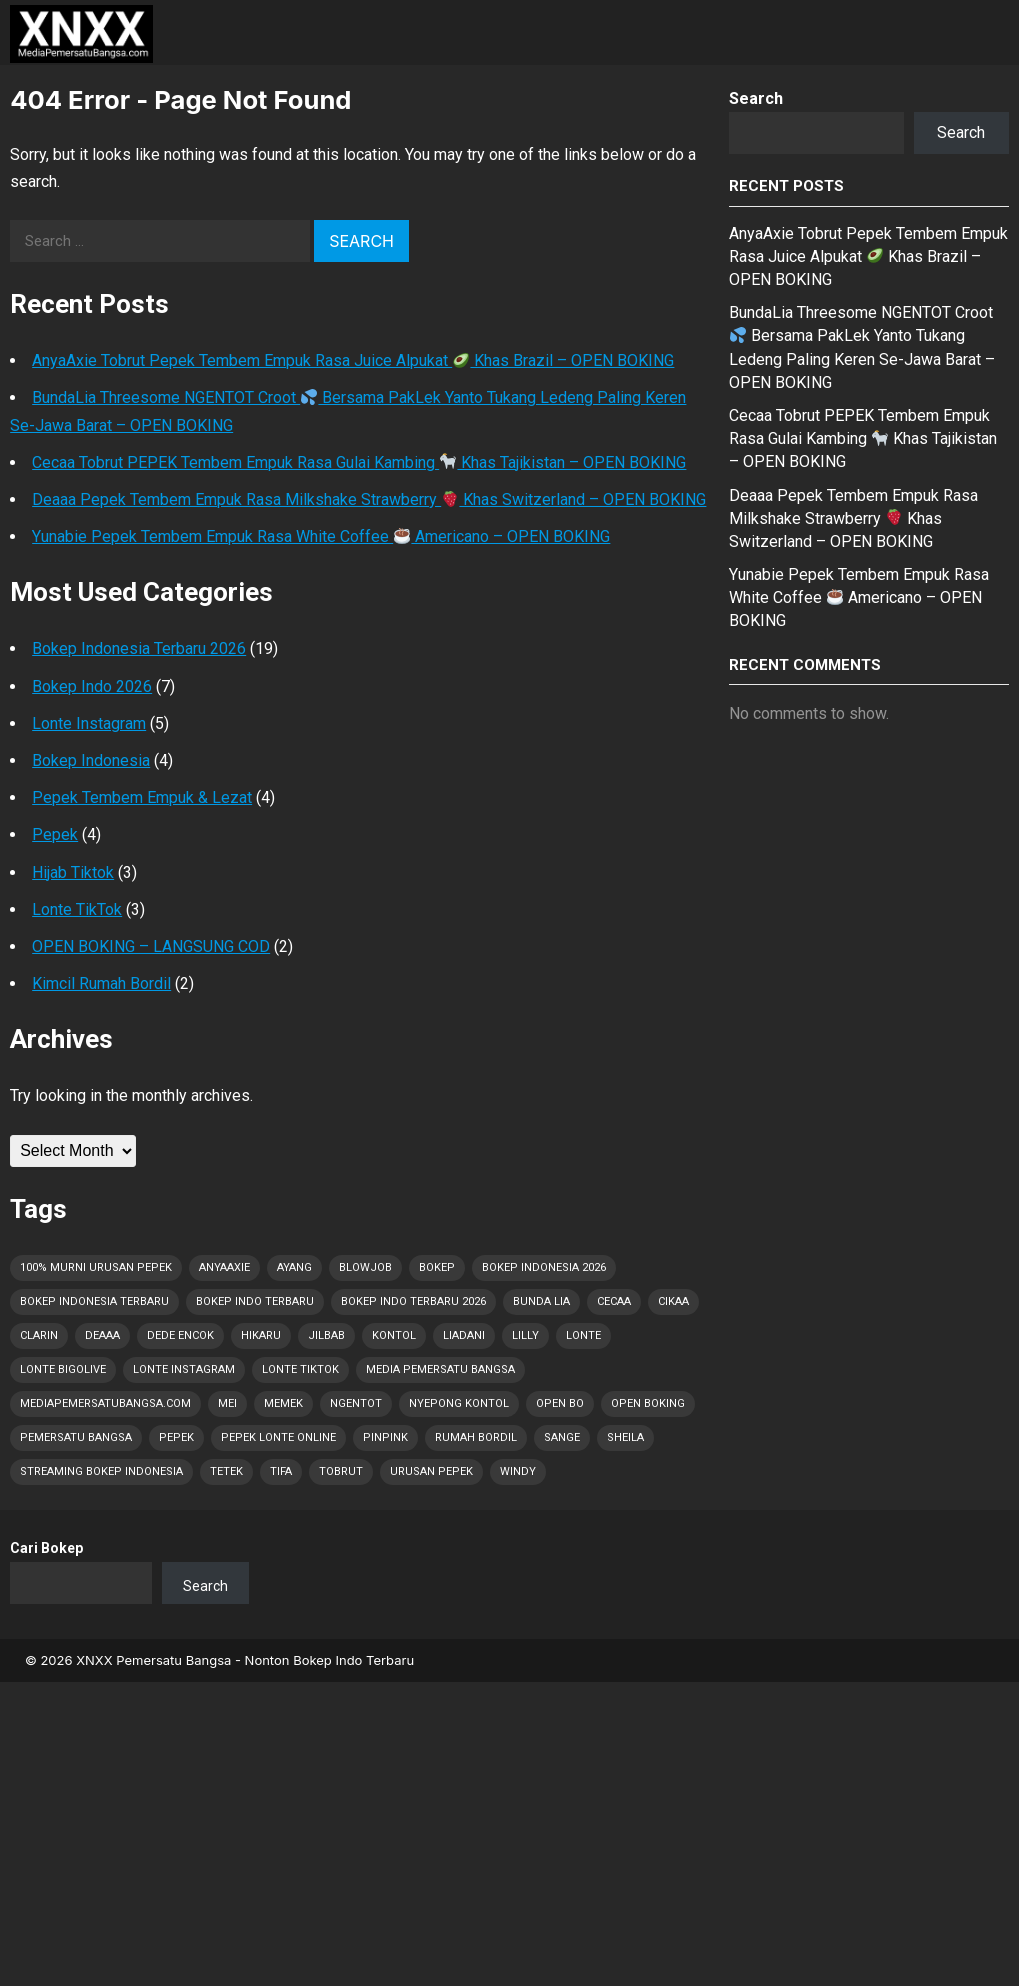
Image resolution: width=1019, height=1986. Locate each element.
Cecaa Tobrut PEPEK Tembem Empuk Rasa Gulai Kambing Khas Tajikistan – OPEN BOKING (359, 462)
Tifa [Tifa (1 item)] (281, 1471)
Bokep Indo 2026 (92, 686)
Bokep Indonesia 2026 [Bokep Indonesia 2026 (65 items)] (544, 1267)
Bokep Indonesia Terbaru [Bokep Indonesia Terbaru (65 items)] (94, 1301)
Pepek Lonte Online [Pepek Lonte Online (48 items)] (278, 1437)
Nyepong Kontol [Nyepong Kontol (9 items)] (459, 1403)
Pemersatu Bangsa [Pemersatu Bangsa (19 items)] (76, 1437)
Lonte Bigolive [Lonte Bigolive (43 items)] (63, 1369)
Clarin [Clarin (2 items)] (39, 1335)
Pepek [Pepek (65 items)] (176, 1437)
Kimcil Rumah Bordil (101, 983)
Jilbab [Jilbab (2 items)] (326, 1335)
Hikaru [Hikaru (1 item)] (261, 1335)
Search (756, 98)
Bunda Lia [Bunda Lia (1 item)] (541, 1301)
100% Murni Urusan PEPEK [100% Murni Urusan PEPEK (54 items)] (96, 1267)
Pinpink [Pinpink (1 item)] (385, 1437)
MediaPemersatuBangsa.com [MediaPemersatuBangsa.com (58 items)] (105, 1403)
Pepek (55, 834)
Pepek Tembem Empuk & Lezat (142, 797)
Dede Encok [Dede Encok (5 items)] (180, 1335)
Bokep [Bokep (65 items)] (437, 1267)
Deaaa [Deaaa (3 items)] (102, 1335)
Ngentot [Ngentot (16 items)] (356, 1403)
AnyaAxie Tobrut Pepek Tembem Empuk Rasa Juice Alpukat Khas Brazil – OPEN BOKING (353, 360)
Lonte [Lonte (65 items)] (583, 1335)
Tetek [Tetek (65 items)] (226, 1471)
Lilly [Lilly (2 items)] (525, 1335)
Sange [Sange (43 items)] (562, 1437)
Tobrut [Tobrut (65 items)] (341, 1471)
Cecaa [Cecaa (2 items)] (614, 1301)
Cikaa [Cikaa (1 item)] (673, 1301)
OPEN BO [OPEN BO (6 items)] (560, 1403)
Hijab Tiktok (73, 872)
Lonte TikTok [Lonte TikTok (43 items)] (300, 1369)
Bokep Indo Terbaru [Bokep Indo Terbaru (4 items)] (255, 1301)
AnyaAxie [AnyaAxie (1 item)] (224, 1267)
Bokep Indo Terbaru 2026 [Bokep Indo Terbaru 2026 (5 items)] (413, 1301)
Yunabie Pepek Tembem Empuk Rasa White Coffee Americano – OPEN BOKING (321, 536)
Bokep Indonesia (91, 760)
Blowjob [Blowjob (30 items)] (365, 1267)
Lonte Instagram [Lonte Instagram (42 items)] (184, 1369)
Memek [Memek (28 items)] (283, 1403)
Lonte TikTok (77, 909)
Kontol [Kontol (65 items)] (394, 1335)
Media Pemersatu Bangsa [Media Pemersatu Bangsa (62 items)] (440, 1369)
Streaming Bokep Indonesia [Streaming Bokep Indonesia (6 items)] (101, 1471)
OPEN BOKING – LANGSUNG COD (151, 946)
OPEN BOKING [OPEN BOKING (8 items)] (648, 1403)
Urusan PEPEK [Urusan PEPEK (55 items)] (431, 1471)
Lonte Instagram (89, 723)
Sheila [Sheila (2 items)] (625, 1437)
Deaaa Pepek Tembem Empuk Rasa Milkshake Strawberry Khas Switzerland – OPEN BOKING (369, 499)
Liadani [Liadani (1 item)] (464, 1335)
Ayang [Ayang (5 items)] (294, 1267)
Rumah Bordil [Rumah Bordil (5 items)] (476, 1437)
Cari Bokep (46, 1548)
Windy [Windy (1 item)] (518, 1471)
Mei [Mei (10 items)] (227, 1403)
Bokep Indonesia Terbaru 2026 (139, 648)
